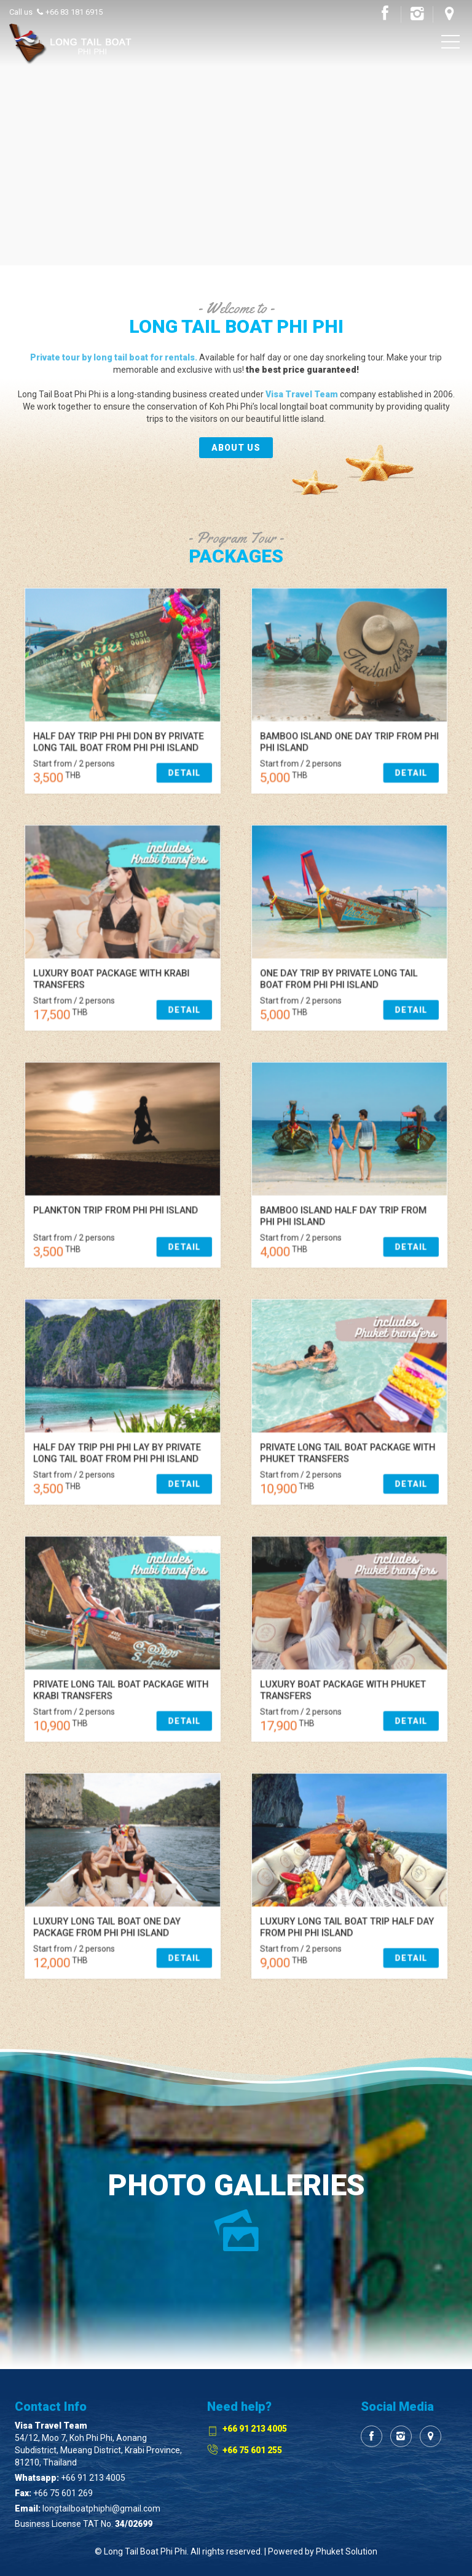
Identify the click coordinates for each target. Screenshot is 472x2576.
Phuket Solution (346, 2551)
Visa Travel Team (302, 394)
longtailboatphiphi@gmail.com (101, 2508)
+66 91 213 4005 (93, 2478)
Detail (143, 723)
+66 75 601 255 (252, 2450)
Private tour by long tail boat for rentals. (113, 357)
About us (236, 448)
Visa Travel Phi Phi (70, 44)
